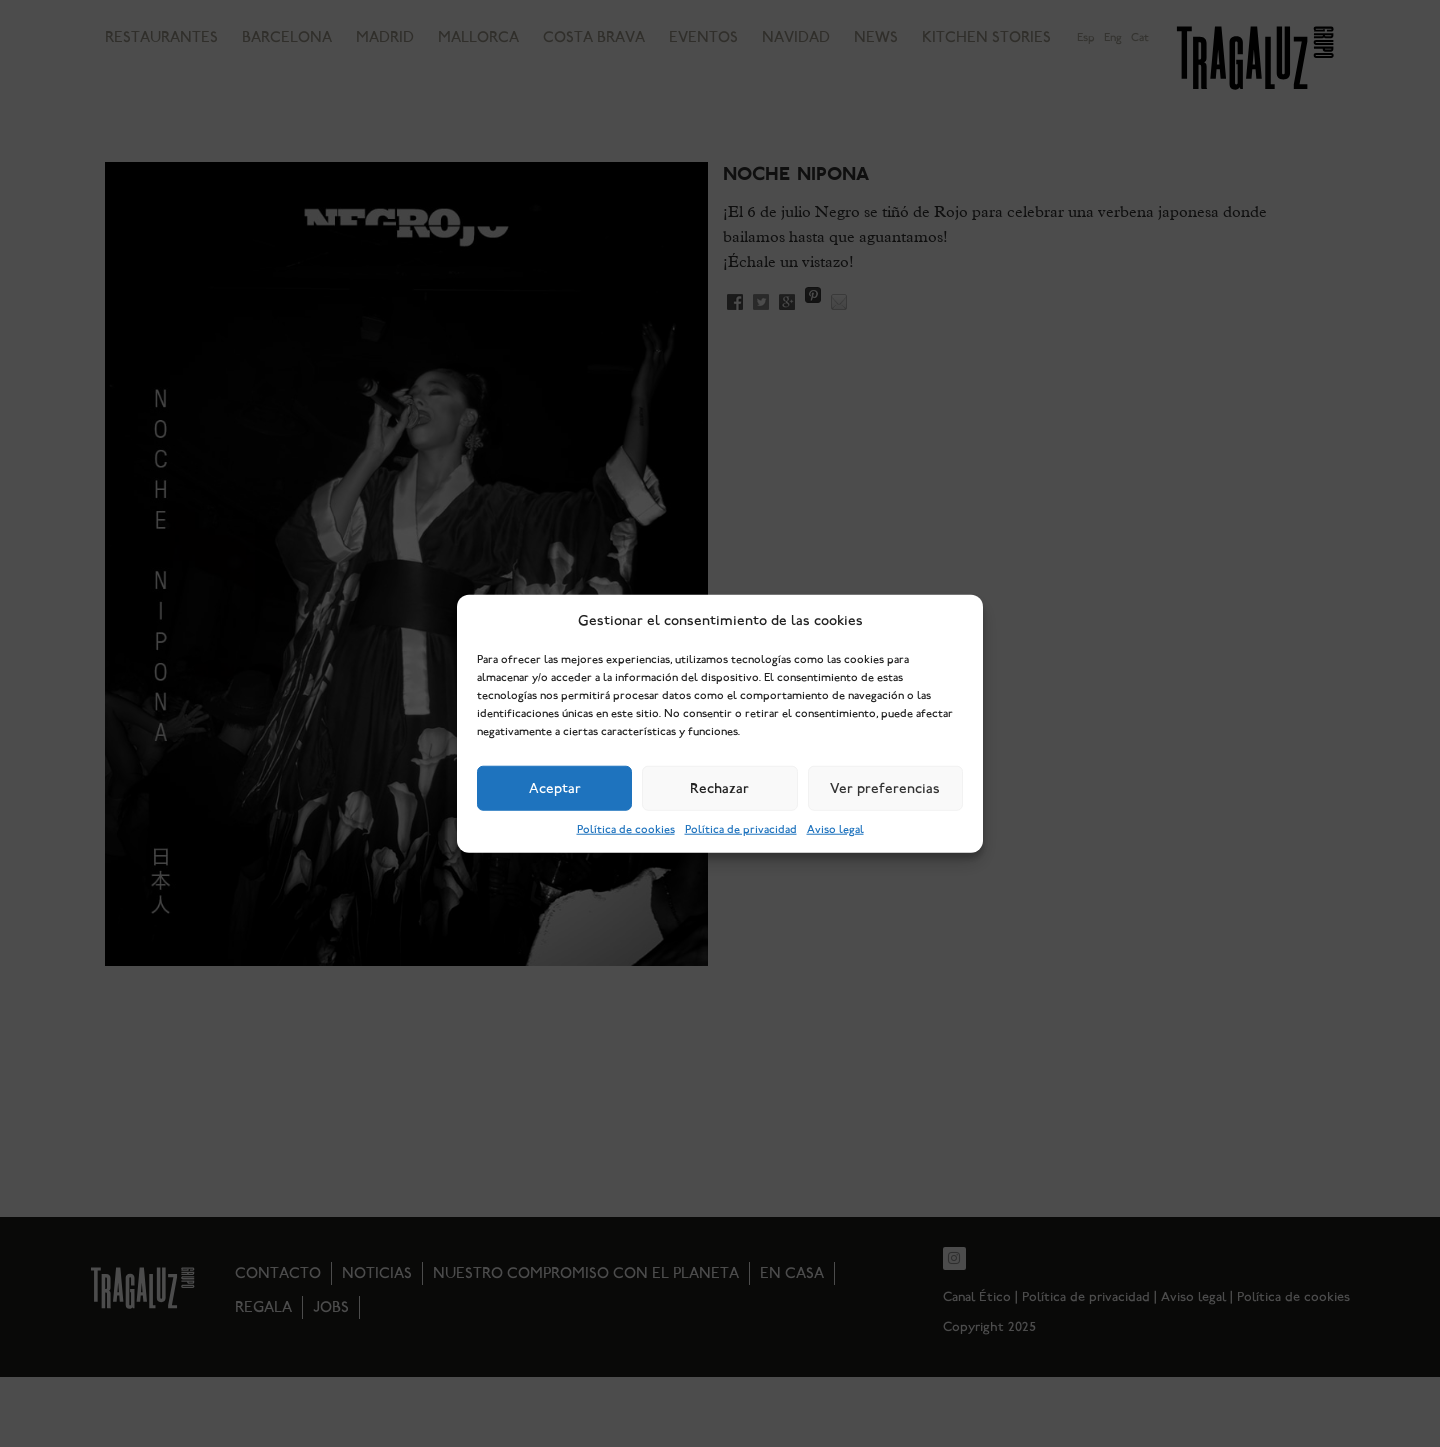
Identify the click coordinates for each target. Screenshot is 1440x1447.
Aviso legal (835, 829)
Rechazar (719, 788)
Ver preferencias (885, 788)
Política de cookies (626, 829)
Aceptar (555, 788)
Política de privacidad (741, 829)
